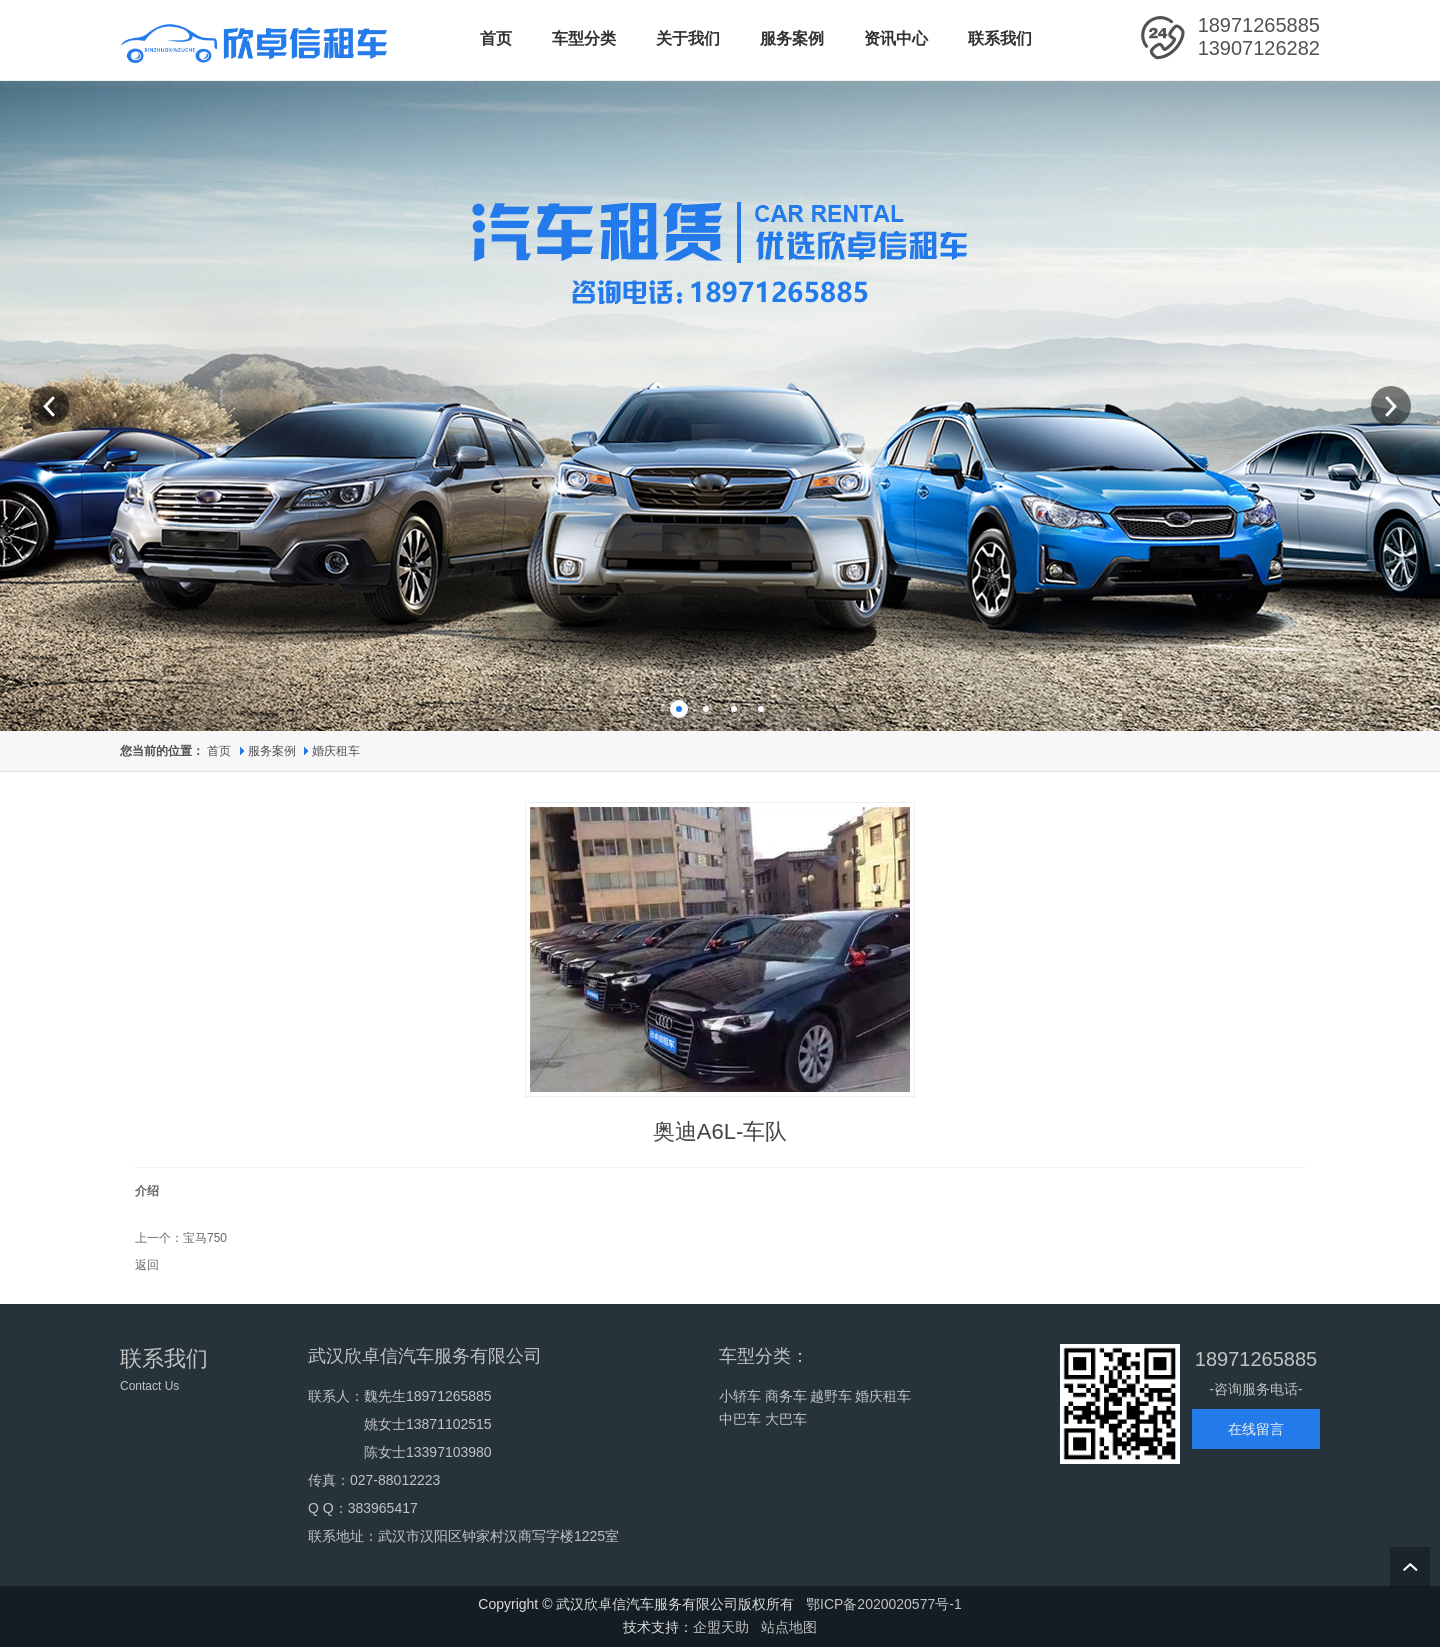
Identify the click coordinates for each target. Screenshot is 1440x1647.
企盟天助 (721, 1627)
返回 (147, 1265)
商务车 (786, 1396)
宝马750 (205, 1238)
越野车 (831, 1396)
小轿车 (740, 1396)
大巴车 (786, 1419)
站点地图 (789, 1627)
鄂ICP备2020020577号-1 (884, 1604)
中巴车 (740, 1419)
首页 (219, 751)
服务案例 (273, 751)
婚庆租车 (336, 751)
